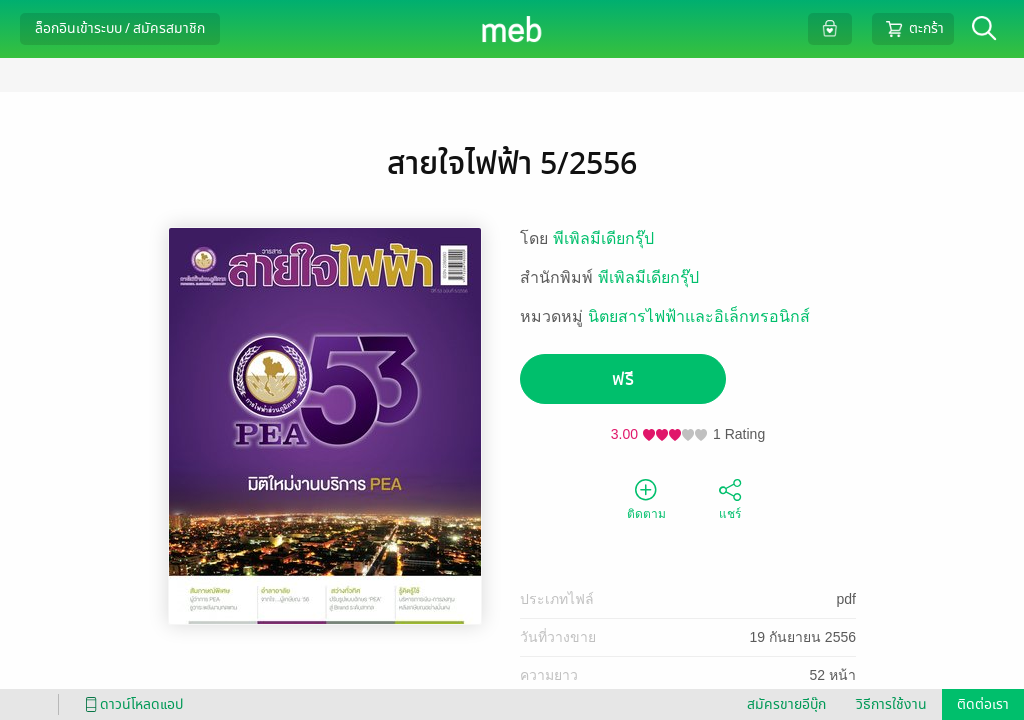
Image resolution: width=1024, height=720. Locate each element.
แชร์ (730, 498)
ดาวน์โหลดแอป (131, 704)
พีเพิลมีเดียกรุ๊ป (603, 238)
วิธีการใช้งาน (891, 704)
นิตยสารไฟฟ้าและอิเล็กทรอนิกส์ (699, 316)
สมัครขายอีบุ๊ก (786, 704)
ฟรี (623, 379)
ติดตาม (646, 498)
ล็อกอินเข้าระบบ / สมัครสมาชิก (120, 28)
